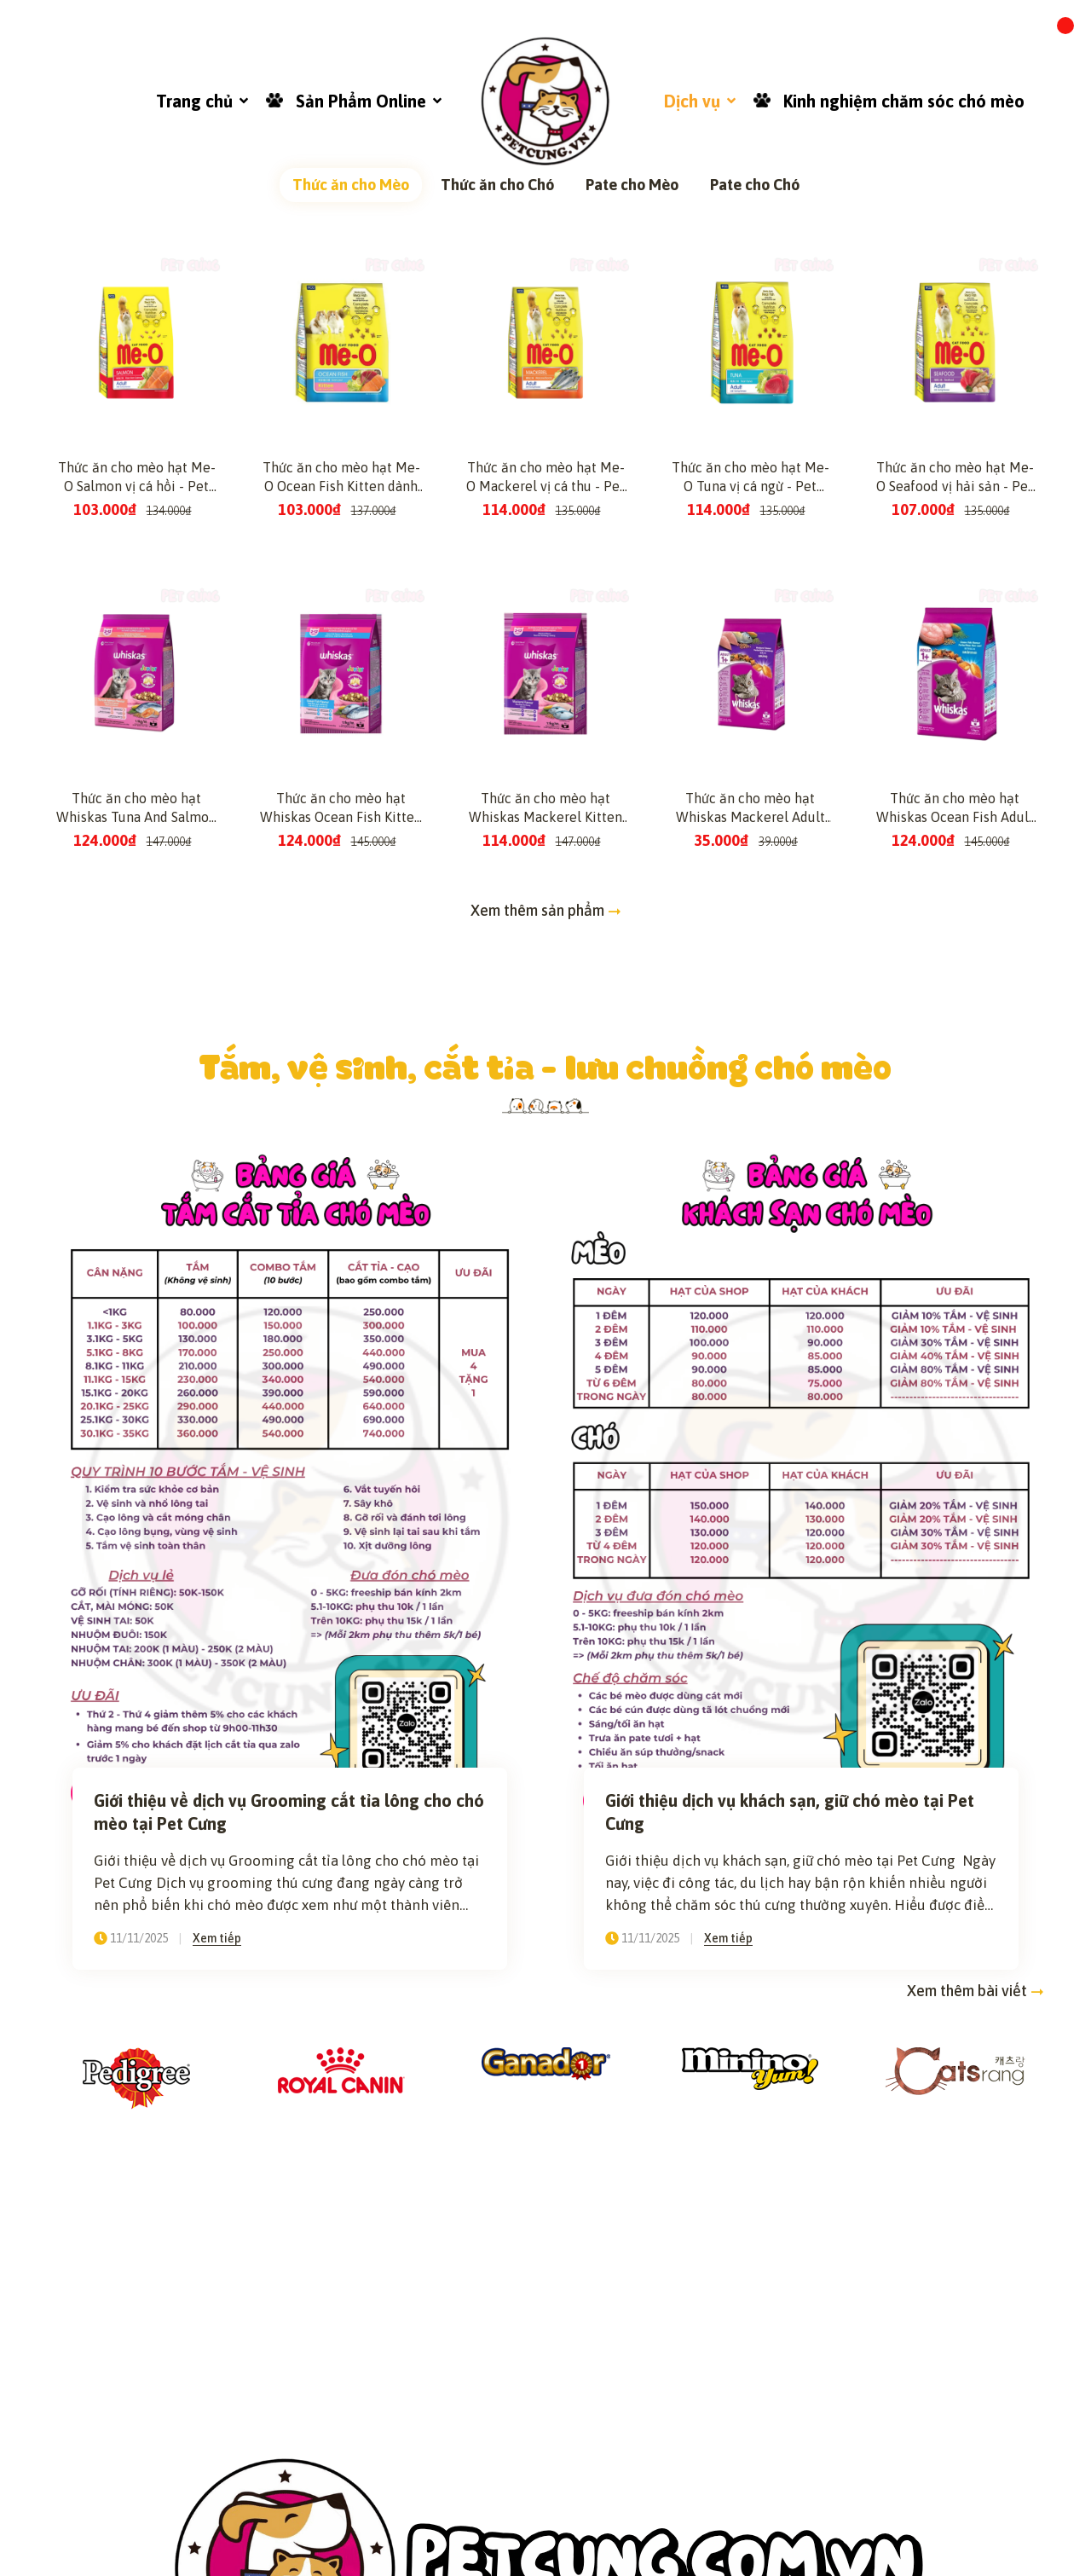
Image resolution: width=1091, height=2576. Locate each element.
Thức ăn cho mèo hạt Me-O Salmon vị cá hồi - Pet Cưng (137, 894)
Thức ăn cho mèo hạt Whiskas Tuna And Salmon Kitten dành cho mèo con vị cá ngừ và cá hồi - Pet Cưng (136, 1224)
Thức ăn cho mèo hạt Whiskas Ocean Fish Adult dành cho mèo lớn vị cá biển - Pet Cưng (955, 1224)
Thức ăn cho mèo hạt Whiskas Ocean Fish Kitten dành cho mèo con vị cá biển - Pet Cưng (341, 1224)
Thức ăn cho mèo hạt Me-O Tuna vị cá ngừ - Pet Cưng (750, 894)
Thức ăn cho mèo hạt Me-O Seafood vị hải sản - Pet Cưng (955, 894)
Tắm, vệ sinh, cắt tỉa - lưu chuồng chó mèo (546, 1482)
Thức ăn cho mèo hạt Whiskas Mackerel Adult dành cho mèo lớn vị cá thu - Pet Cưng (750, 1224)
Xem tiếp (217, 2354)
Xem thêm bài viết (975, 2408)
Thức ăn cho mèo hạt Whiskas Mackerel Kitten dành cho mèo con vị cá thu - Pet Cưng (545, 1224)
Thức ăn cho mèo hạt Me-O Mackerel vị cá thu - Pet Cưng (545, 894)
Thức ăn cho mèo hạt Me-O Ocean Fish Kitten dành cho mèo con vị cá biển (341, 894)
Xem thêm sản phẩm (545, 1326)
